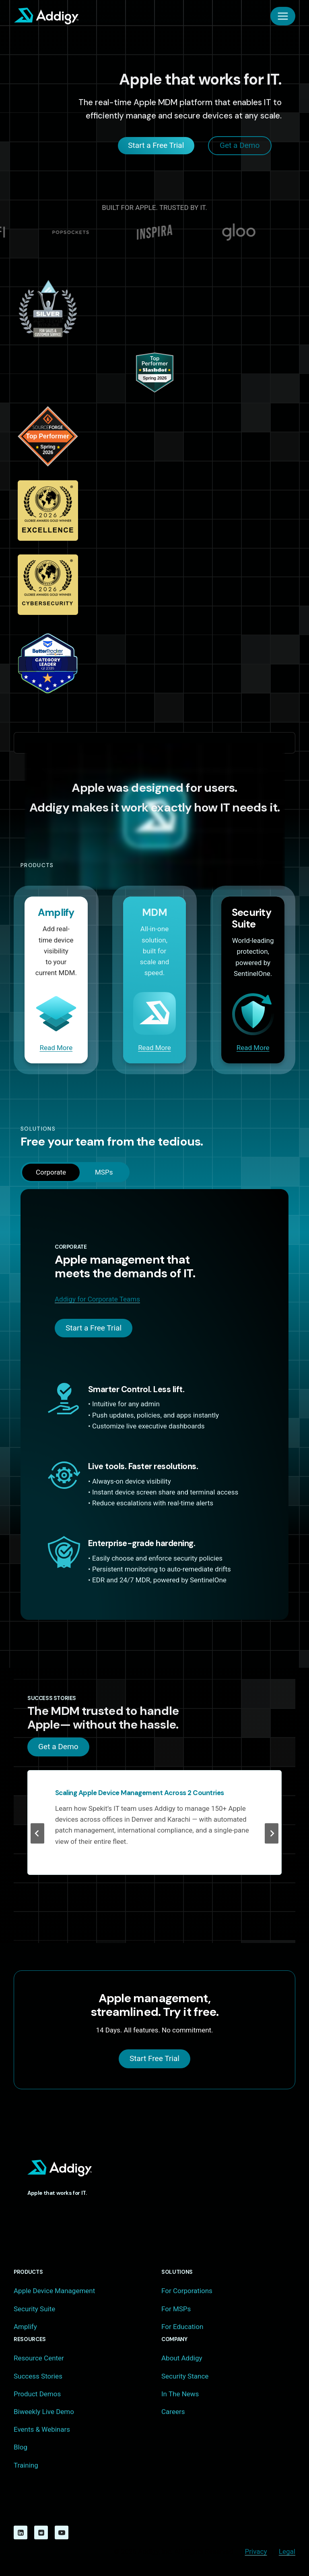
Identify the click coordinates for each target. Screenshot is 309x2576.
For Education (182, 2327)
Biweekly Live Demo (44, 2412)
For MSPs (176, 2309)
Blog (20, 2447)
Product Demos (37, 2394)
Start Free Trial (154, 2058)
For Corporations (186, 2291)
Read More (55, 1048)
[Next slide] (271, 1833)
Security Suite (34, 2309)
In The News (180, 2394)
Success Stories (38, 2376)
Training (26, 2465)
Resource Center (39, 2358)
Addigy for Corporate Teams (97, 1299)
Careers (173, 2412)
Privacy (256, 2551)
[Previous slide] (37, 1833)
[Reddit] (41, 2532)
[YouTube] (61, 2532)
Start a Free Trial (94, 1328)
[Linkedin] (20, 2532)
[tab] (51, 1172)
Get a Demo (58, 1746)
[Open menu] (282, 16)
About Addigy (181, 2358)
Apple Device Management (54, 2291)
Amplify (25, 2327)
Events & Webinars (42, 2429)
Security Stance (184, 2376)
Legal (287, 2551)
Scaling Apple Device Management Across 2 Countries (139, 1792)
